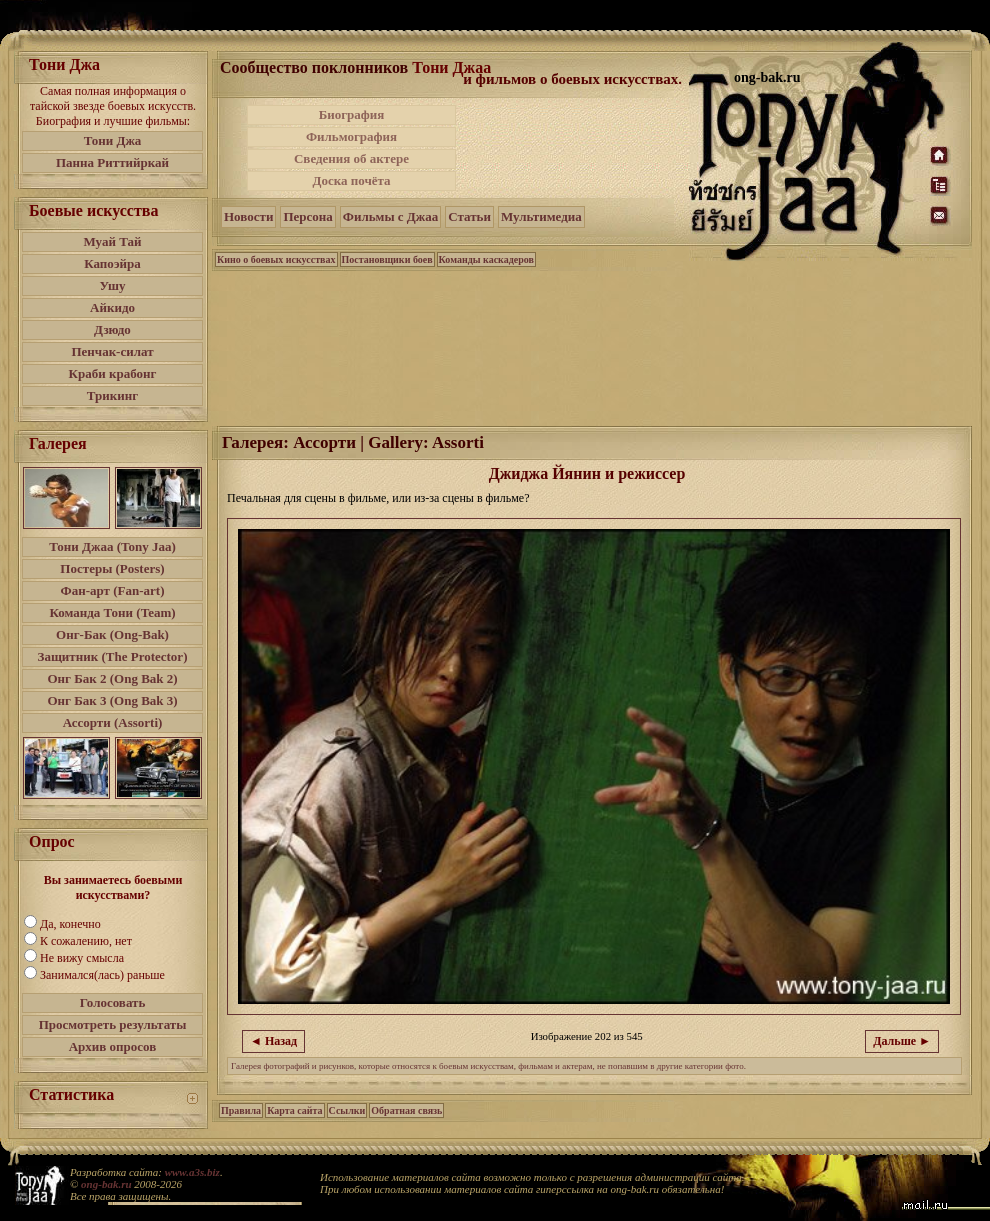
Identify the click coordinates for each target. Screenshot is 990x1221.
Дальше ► (902, 1041)
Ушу (113, 285)
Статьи (469, 216)
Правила (241, 1110)
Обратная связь (406, 1110)
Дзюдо (112, 329)
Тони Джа (113, 140)
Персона (307, 216)
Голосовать (113, 1002)
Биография (352, 114)
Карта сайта (294, 1110)
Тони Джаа (451, 67)
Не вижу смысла (82, 958)
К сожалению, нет (86, 941)
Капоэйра (112, 263)
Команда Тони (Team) (112, 612)
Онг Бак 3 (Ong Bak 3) (112, 700)
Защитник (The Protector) (113, 656)
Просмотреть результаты (113, 1024)
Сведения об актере (351, 158)
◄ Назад (273, 1041)
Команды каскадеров (486, 259)
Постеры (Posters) (112, 568)
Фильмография (351, 136)
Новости (248, 216)
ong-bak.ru (106, 1184)
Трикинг (112, 395)
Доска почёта (351, 180)
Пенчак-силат (112, 351)
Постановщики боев (387, 259)
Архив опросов (113, 1046)
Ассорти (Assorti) (113, 722)
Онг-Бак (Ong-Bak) (112, 634)
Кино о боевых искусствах (276, 259)
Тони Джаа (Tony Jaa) (112, 546)
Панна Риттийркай (112, 162)
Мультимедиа (541, 216)
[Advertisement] (574, 148)
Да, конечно (70, 924)
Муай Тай (112, 241)
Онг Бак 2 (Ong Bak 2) (112, 678)
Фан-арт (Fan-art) (113, 590)
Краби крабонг (113, 373)
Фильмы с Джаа (390, 216)
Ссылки (347, 1110)
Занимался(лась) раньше (102, 975)
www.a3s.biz (192, 1172)
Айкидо (112, 307)
